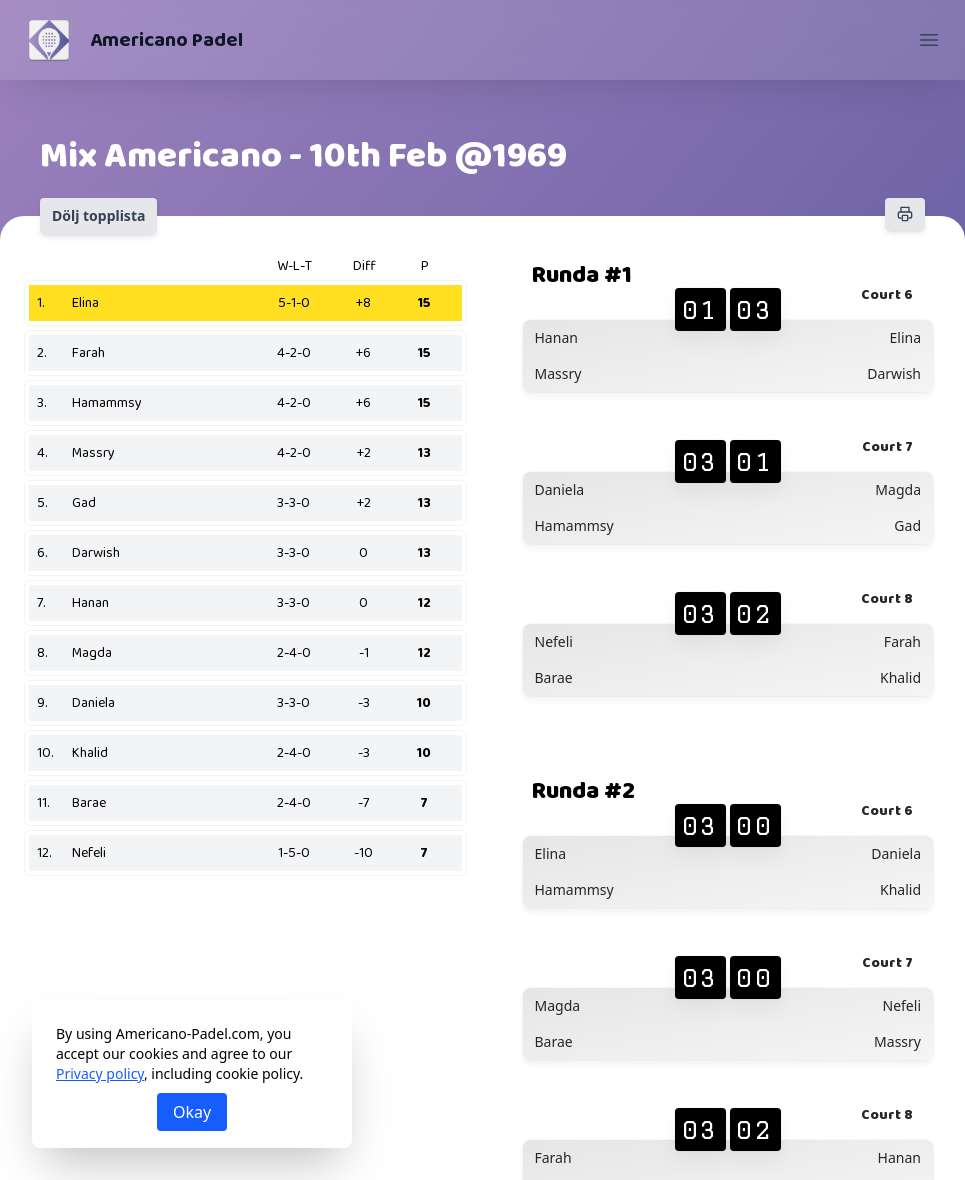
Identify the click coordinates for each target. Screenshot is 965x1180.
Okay (192, 1112)
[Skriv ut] (905, 214)
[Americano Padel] (49, 40)
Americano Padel (166, 40)
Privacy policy (100, 1073)
